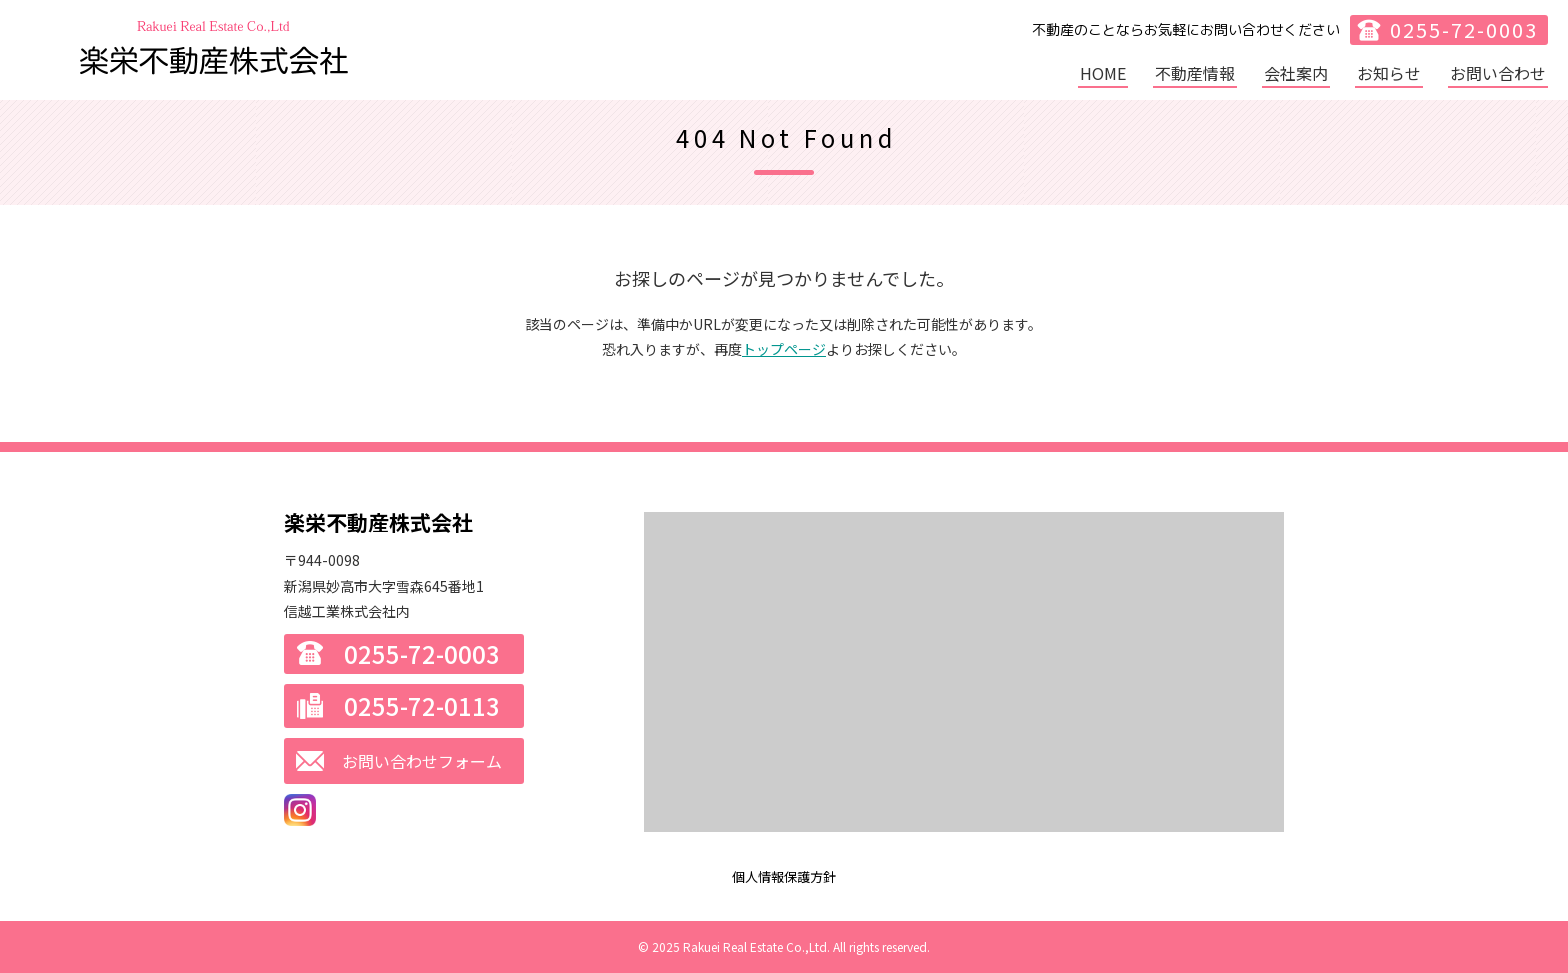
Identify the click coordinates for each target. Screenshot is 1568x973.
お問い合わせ (1498, 73)
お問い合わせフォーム (422, 761)
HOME (1103, 73)
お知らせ (1389, 73)
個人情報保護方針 (784, 876)
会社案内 (1296, 73)
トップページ (784, 349)
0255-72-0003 (1464, 29)
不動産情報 (1195, 73)
